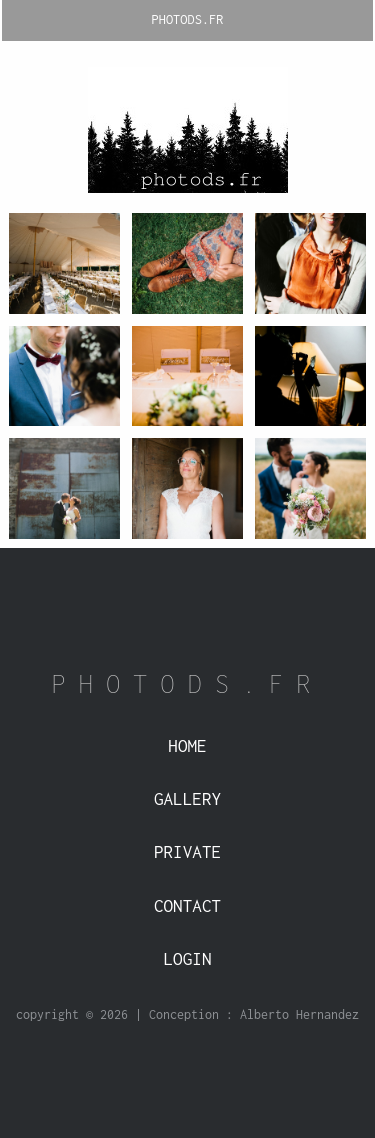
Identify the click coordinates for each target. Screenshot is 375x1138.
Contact (187, 906)
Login (188, 959)
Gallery (187, 799)
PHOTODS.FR (188, 19)
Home (187, 746)
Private (187, 852)
